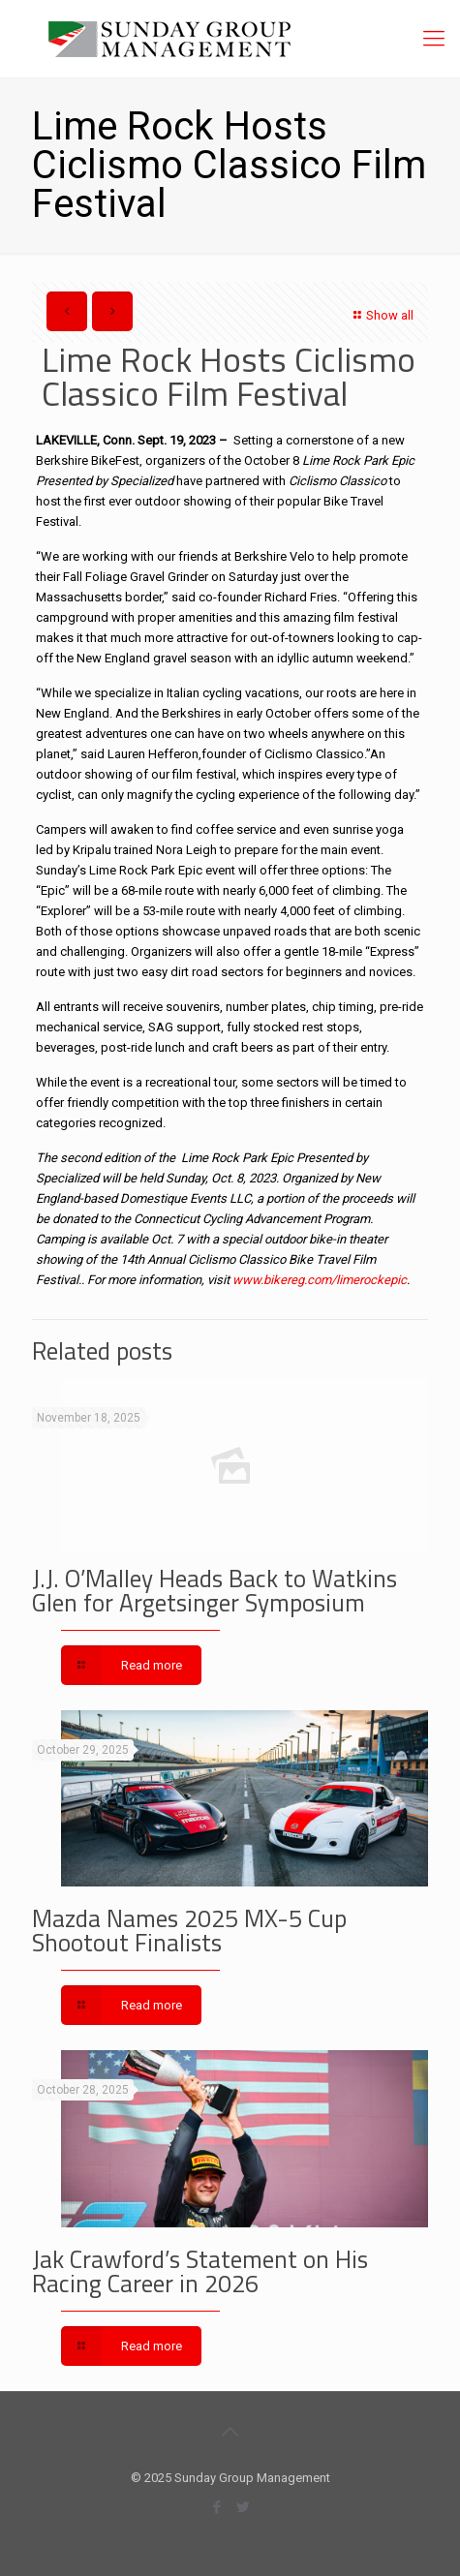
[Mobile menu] (433, 38)
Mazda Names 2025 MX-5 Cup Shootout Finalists (189, 1930)
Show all (381, 315)
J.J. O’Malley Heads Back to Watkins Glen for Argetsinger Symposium (214, 1590)
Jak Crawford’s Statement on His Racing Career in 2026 (200, 2271)
